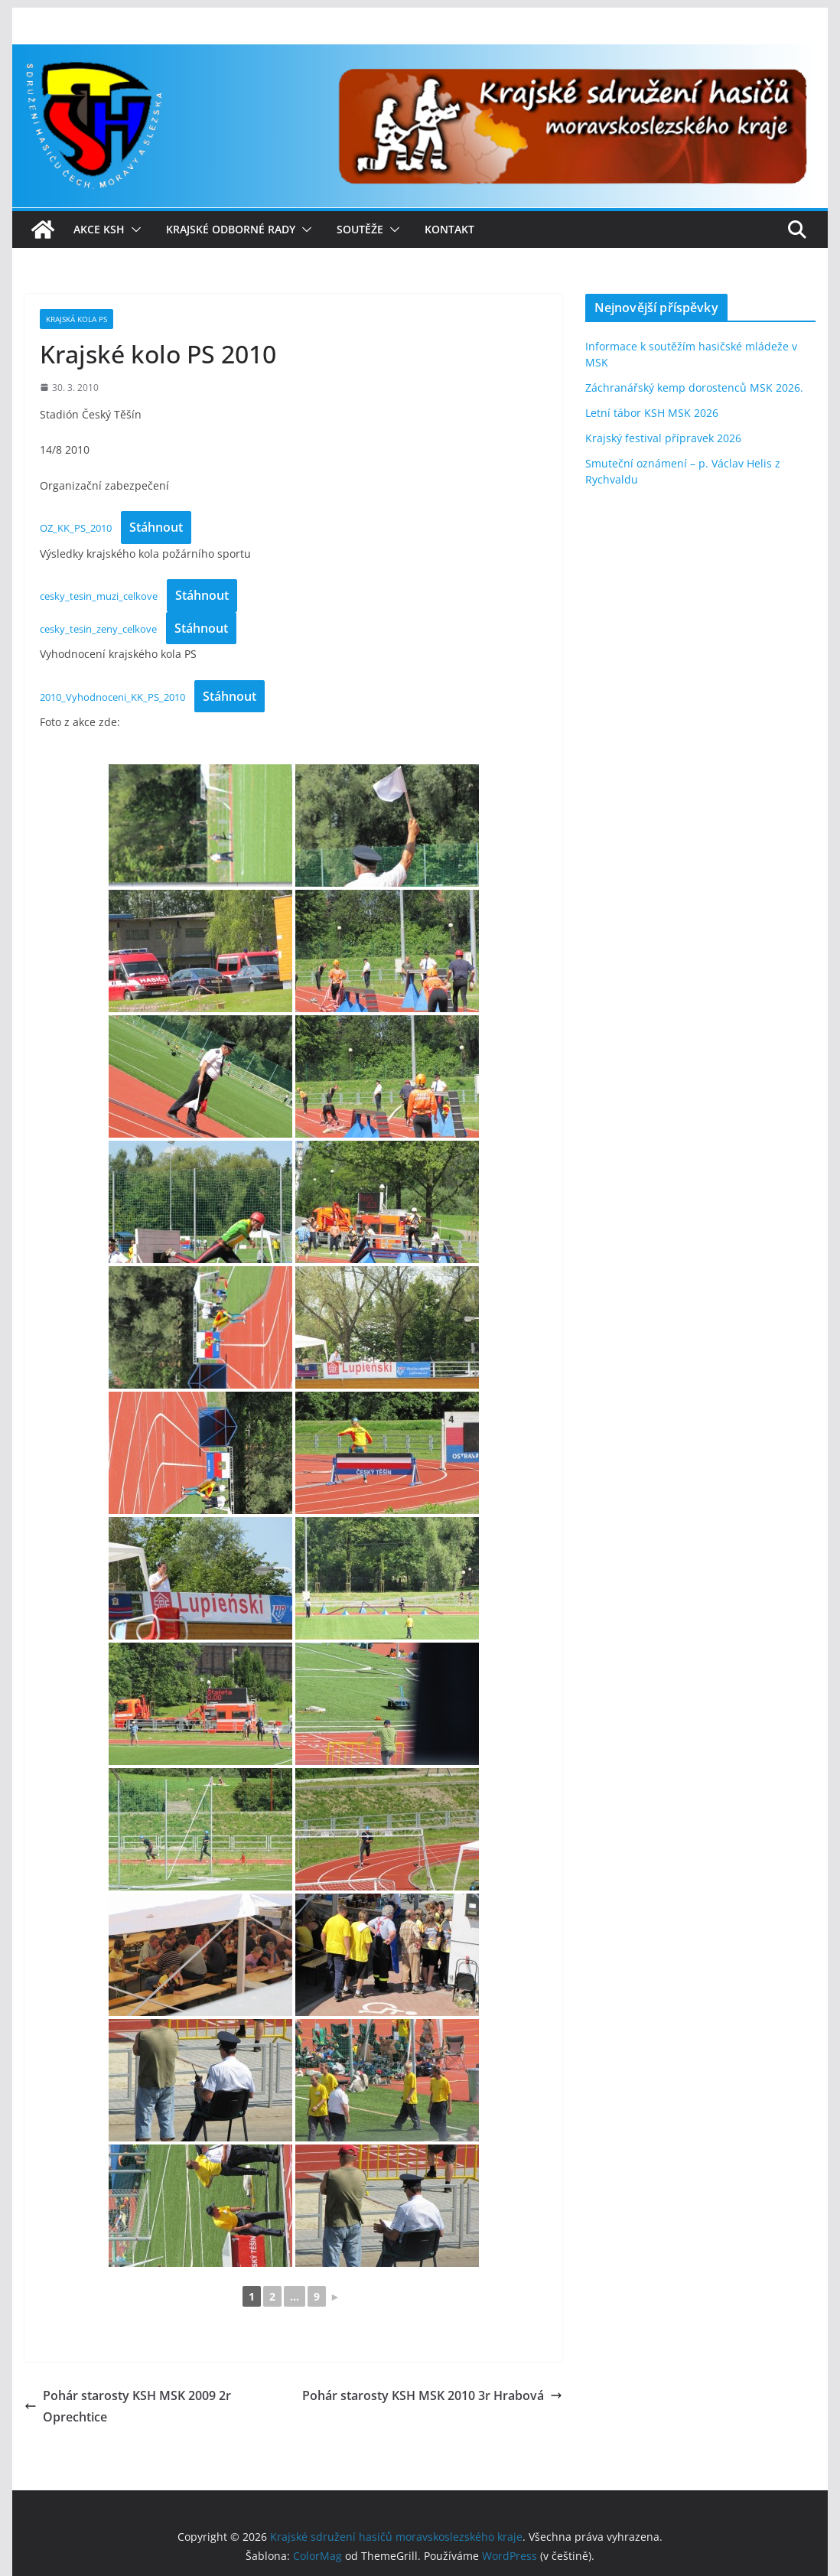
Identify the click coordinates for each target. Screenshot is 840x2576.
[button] (133, 229)
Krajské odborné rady (230, 229)
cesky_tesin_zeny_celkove (98, 629)
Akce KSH (99, 229)
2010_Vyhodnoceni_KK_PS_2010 (112, 697)
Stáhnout (156, 527)
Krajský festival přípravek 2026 (663, 438)
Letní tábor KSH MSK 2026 (651, 412)
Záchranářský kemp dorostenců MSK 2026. (694, 387)
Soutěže (360, 229)
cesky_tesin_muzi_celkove (99, 596)
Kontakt (449, 229)
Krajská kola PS (76, 319)
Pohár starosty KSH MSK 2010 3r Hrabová (432, 2395)
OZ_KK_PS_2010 (76, 528)
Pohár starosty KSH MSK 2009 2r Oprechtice (127, 2406)
